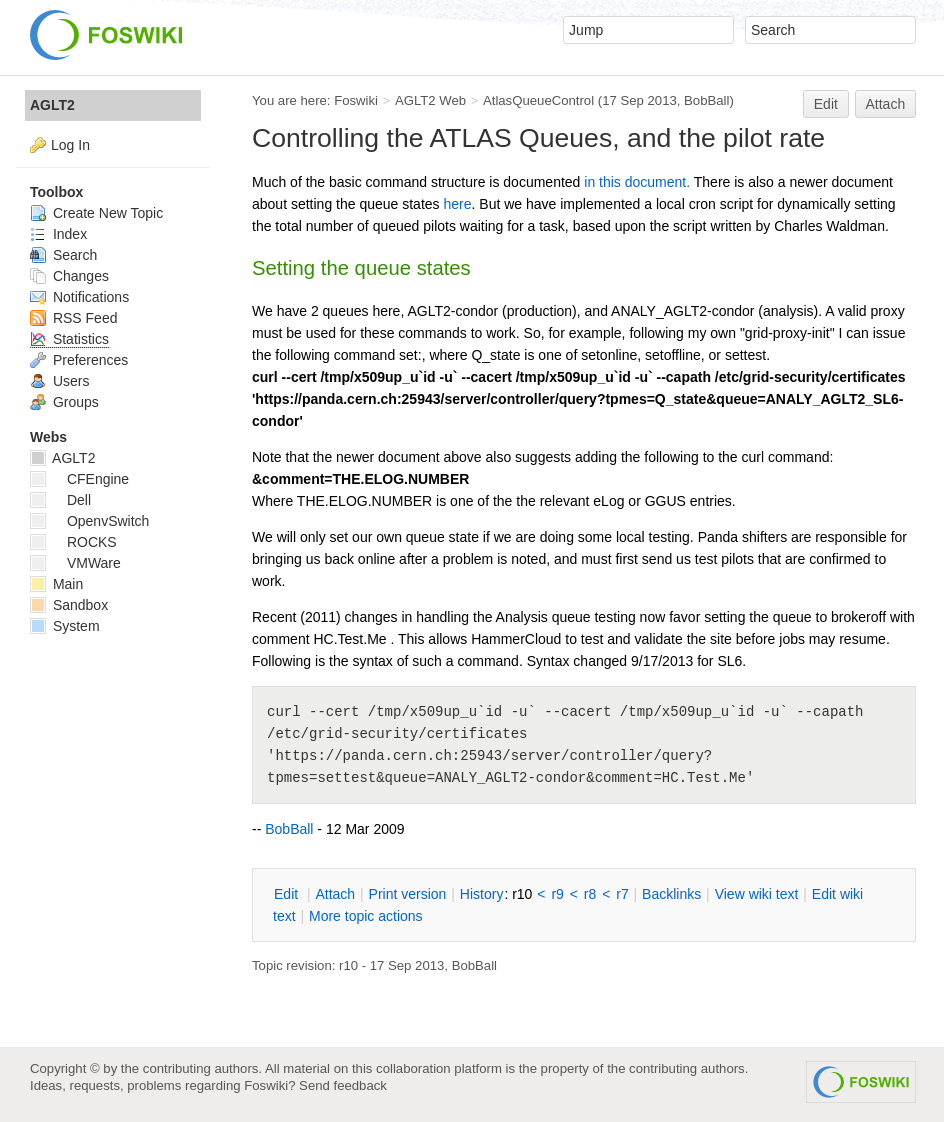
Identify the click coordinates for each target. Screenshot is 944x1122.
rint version (408, 894)
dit (288, 894)
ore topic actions (366, 916)
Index (58, 234)
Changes (69, 276)
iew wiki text (757, 894)
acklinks (671, 894)
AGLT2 (52, 105)
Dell (60, 500)
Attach (886, 104)
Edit (826, 104)
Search (63, 255)
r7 (622, 894)
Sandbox (69, 605)
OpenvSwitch (89, 521)
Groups (64, 402)
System (65, 626)
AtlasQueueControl (538, 100)
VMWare (75, 563)
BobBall (706, 100)
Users (59, 381)
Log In (70, 145)
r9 (557, 894)
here (457, 204)
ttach (335, 894)
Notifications (79, 297)
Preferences (79, 360)
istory (482, 894)
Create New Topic (96, 213)
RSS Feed (73, 318)
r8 (590, 894)
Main (56, 584)
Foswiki (356, 100)
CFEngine (79, 479)
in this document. (637, 182)
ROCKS (73, 542)
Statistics (69, 339)
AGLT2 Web (430, 100)
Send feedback (343, 1085)
